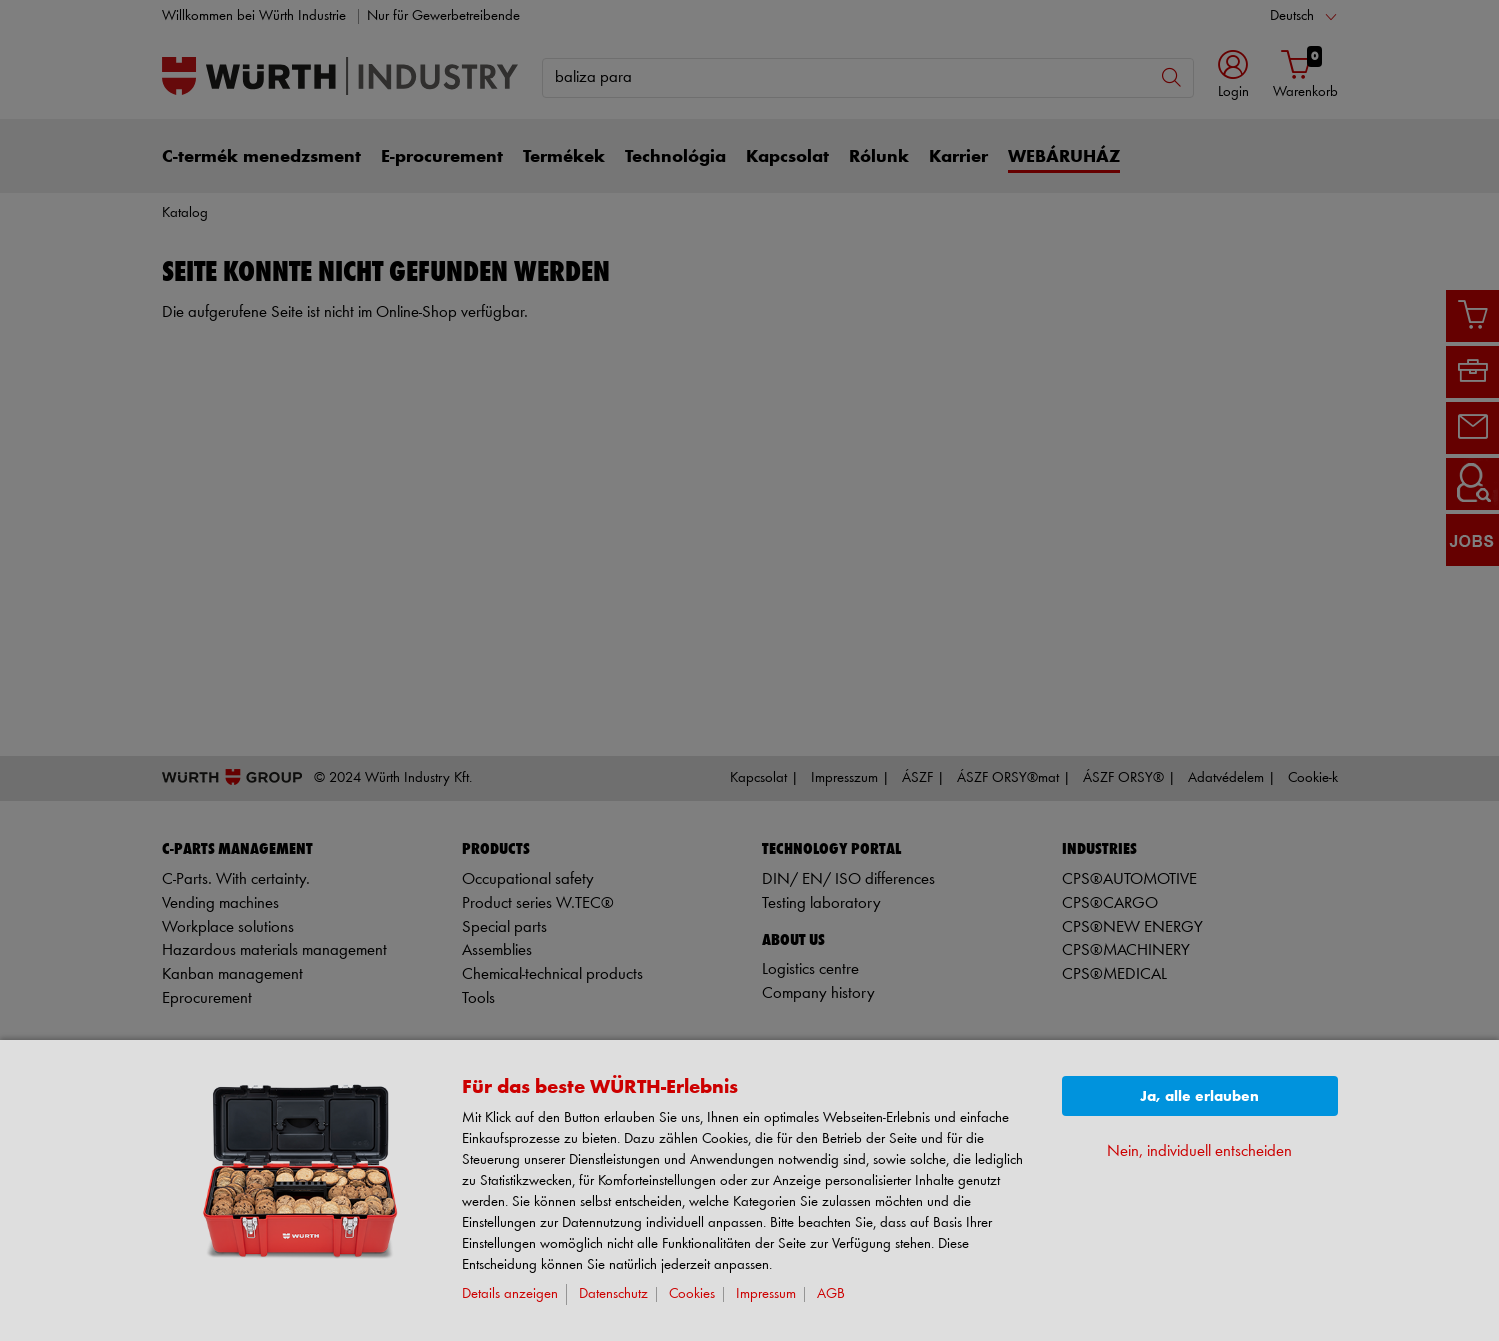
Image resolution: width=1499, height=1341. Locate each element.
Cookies (692, 1294)
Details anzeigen (510, 1294)
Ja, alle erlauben (1199, 1096)
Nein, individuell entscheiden (1199, 1151)
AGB (831, 1294)
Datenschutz (613, 1294)
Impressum (766, 1294)
